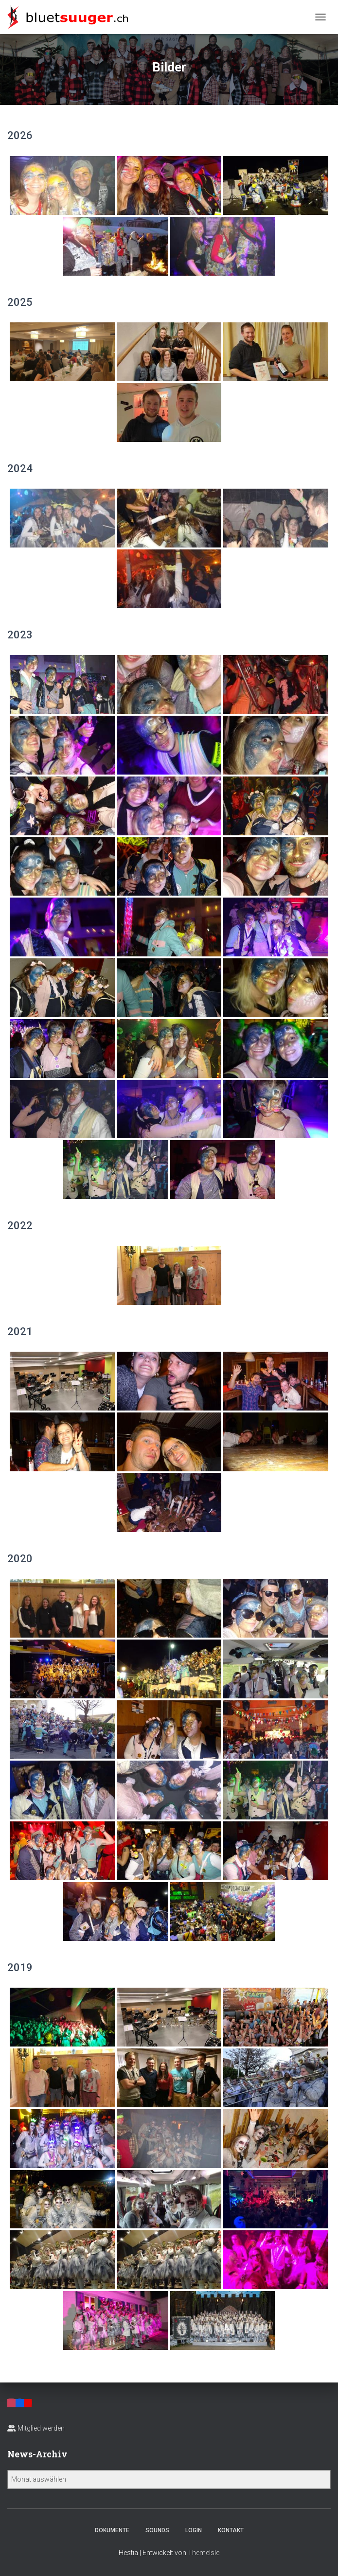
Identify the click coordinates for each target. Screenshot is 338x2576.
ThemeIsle (203, 2553)
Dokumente (112, 2530)
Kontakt (231, 2530)
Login (193, 2530)
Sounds (157, 2530)
